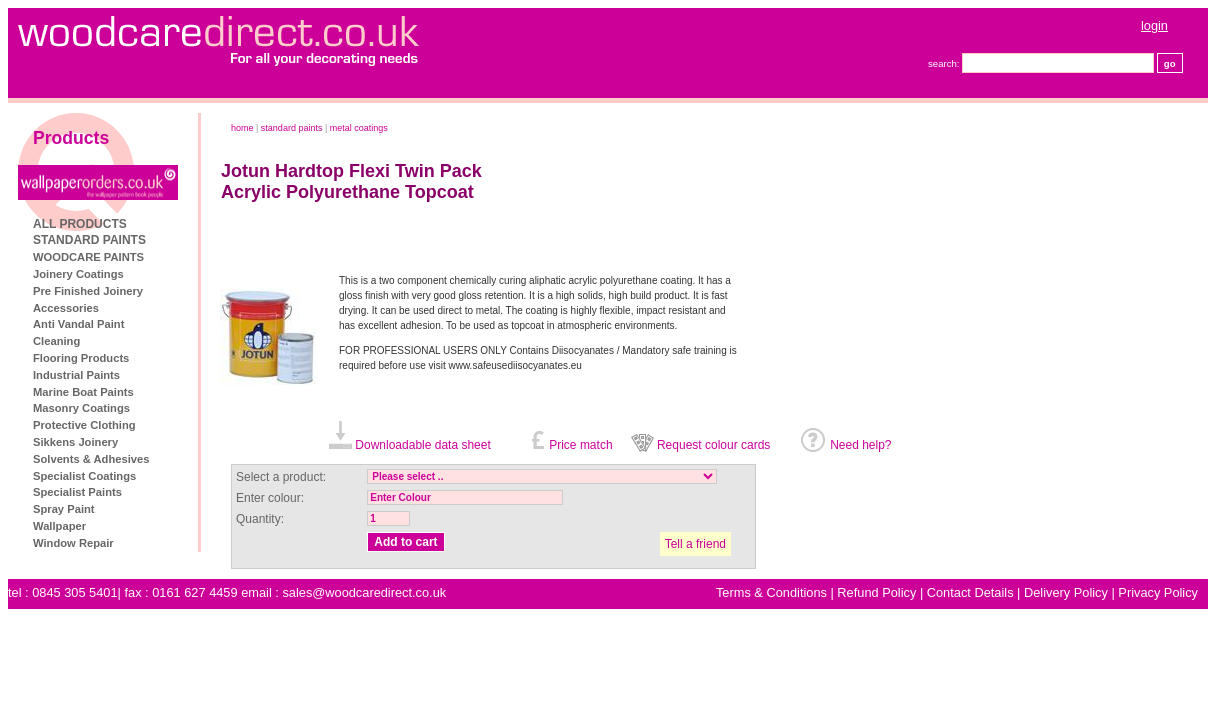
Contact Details (970, 592)
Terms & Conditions (771, 592)
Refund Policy (876, 592)
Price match (580, 445)
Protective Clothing (84, 425)
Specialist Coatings (84, 476)
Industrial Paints (76, 375)
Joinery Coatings (78, 274)
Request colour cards (713, 445)
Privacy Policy (1158, 592)
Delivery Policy (1066, 592)
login (1154, 25)
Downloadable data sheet (422, 445)
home (242, 128)
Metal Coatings (359, 128)
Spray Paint (64, 509)
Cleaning (56, 341)
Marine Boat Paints (83, 392)
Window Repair (73, 543)
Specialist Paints (77, 492)
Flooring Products (81, 358)
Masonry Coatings (81, 408)
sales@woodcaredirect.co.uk (364, 592)
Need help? (860, 445)
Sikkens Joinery (75, 442)
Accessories (66, 308)
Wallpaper (59, 526)
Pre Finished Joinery (88, 291)
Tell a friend (695, 544)
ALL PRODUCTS (80, 224)
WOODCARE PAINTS (88, 257)
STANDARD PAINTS (89, 240)
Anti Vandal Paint (78, 324)
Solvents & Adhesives (91, 459)
